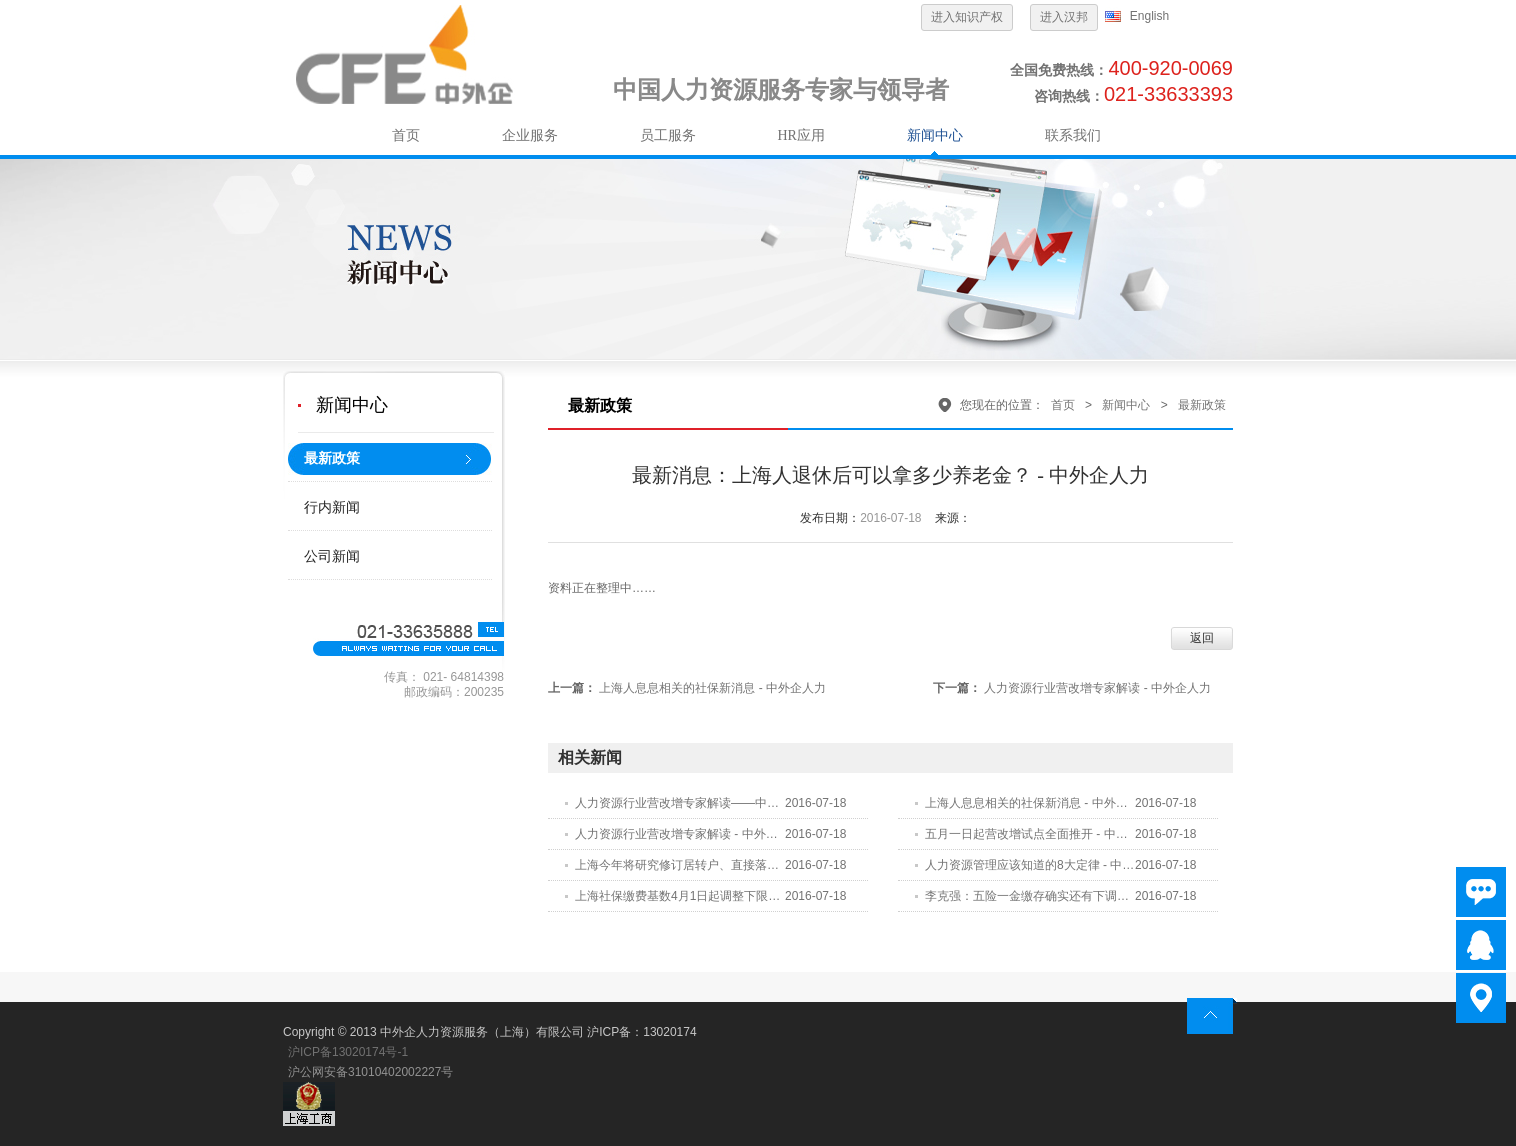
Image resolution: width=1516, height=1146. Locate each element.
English (1149, 16)
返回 (1202, 638)
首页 (406, 135)
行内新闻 (332, 507)
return (1212, 1016)
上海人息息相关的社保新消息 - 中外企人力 (712, 688)
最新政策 (332, 458)
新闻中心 (935, 135)
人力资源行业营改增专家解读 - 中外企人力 (1097, 688)
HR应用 (801, 135)
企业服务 (530, 135)
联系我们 (1073, 135)
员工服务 (668, 135)
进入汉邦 (1064, 17)
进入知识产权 (967, 17)
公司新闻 (332, 556)
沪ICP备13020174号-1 (348, 1052)
